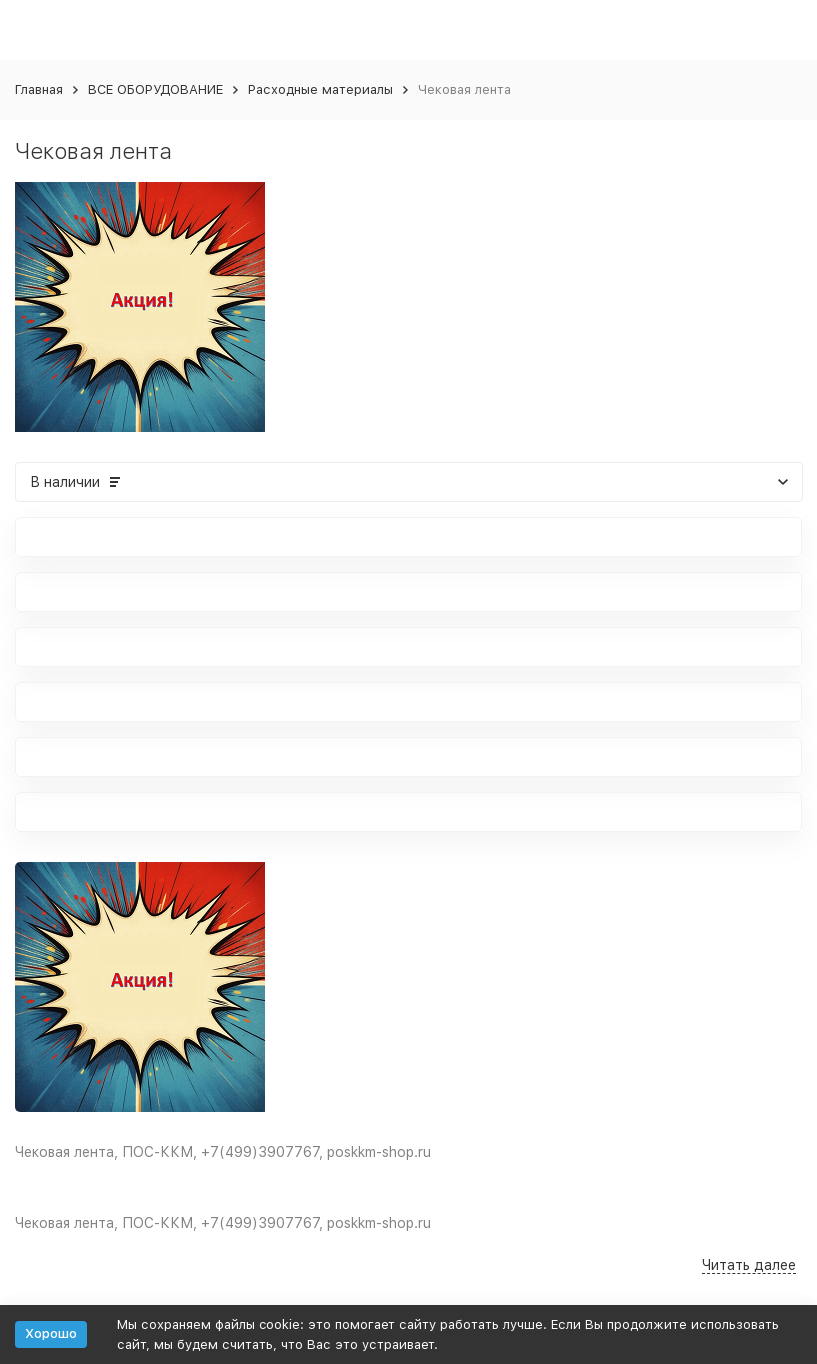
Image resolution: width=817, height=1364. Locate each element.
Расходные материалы (320, 89)
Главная (39, 89)
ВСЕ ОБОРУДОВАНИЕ (155, 89)
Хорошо (51, 1333)
